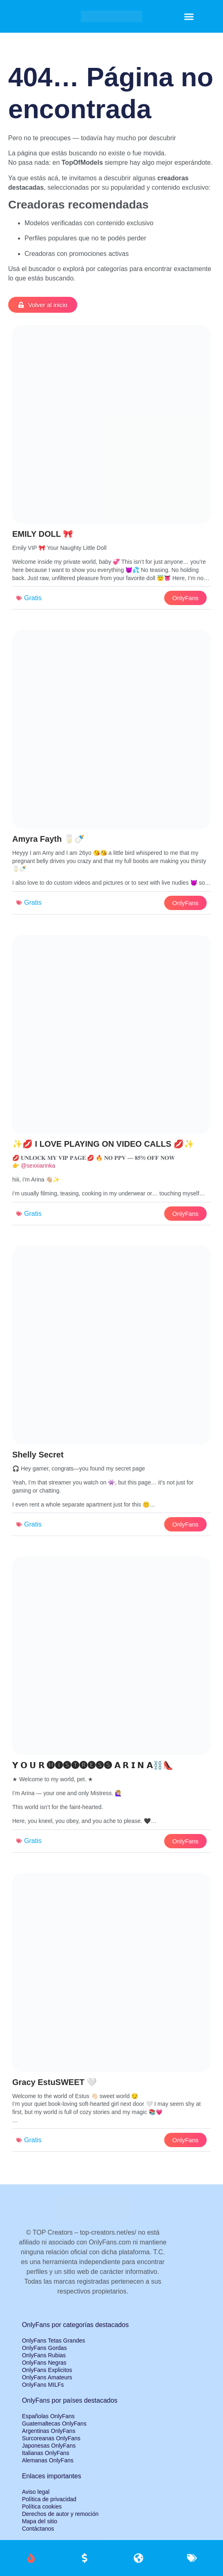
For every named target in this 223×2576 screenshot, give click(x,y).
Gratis (33, 597)
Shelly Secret (38, 1454)
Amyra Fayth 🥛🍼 (48, 838)
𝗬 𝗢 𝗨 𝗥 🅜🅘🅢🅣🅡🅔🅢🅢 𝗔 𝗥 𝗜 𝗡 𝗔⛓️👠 (92, 1765)
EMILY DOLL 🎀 (42, 533)
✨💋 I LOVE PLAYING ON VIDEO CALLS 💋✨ (103, 1143)
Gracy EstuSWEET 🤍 (54, 2082)
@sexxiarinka (38, 1165)
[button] (188, 16)
